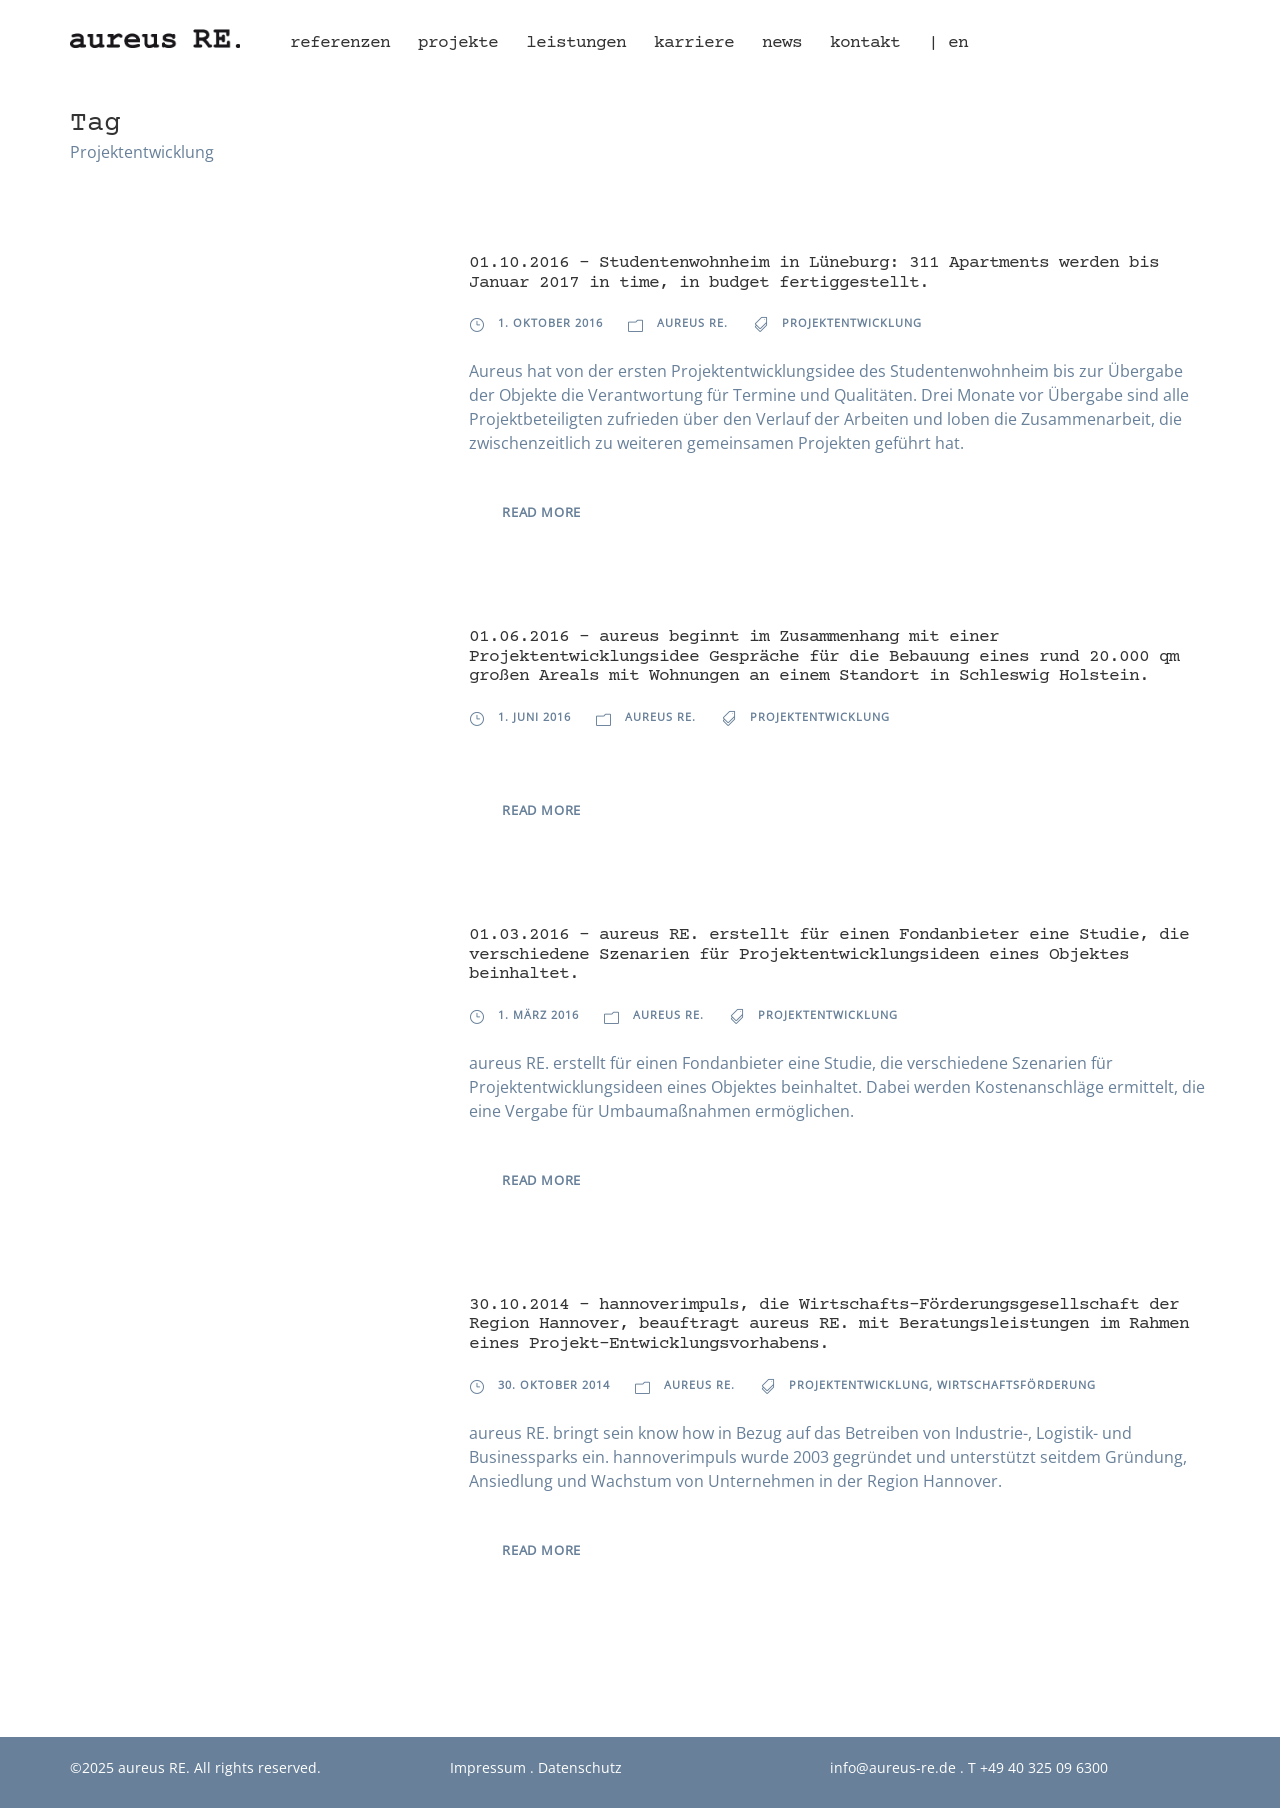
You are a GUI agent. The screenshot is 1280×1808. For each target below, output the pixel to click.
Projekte (458, 43)
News (782, 43)
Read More (541, 512)
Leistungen (576, 43)
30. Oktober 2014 (554, 1384)
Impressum (488, 1767)
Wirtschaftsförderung (1016, 1384)
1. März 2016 (538, 1014)
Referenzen (340, 43)
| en (948, 43)
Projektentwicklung (852, 322)
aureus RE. (692, 322)
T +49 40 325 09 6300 (1038, 1767)
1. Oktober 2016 (550, 322)
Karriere (694, 43)
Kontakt (865, 43)
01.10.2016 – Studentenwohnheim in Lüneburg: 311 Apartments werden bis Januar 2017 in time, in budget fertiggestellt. (814, 273)
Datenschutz (580, 1767)
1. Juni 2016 (534, 716)
